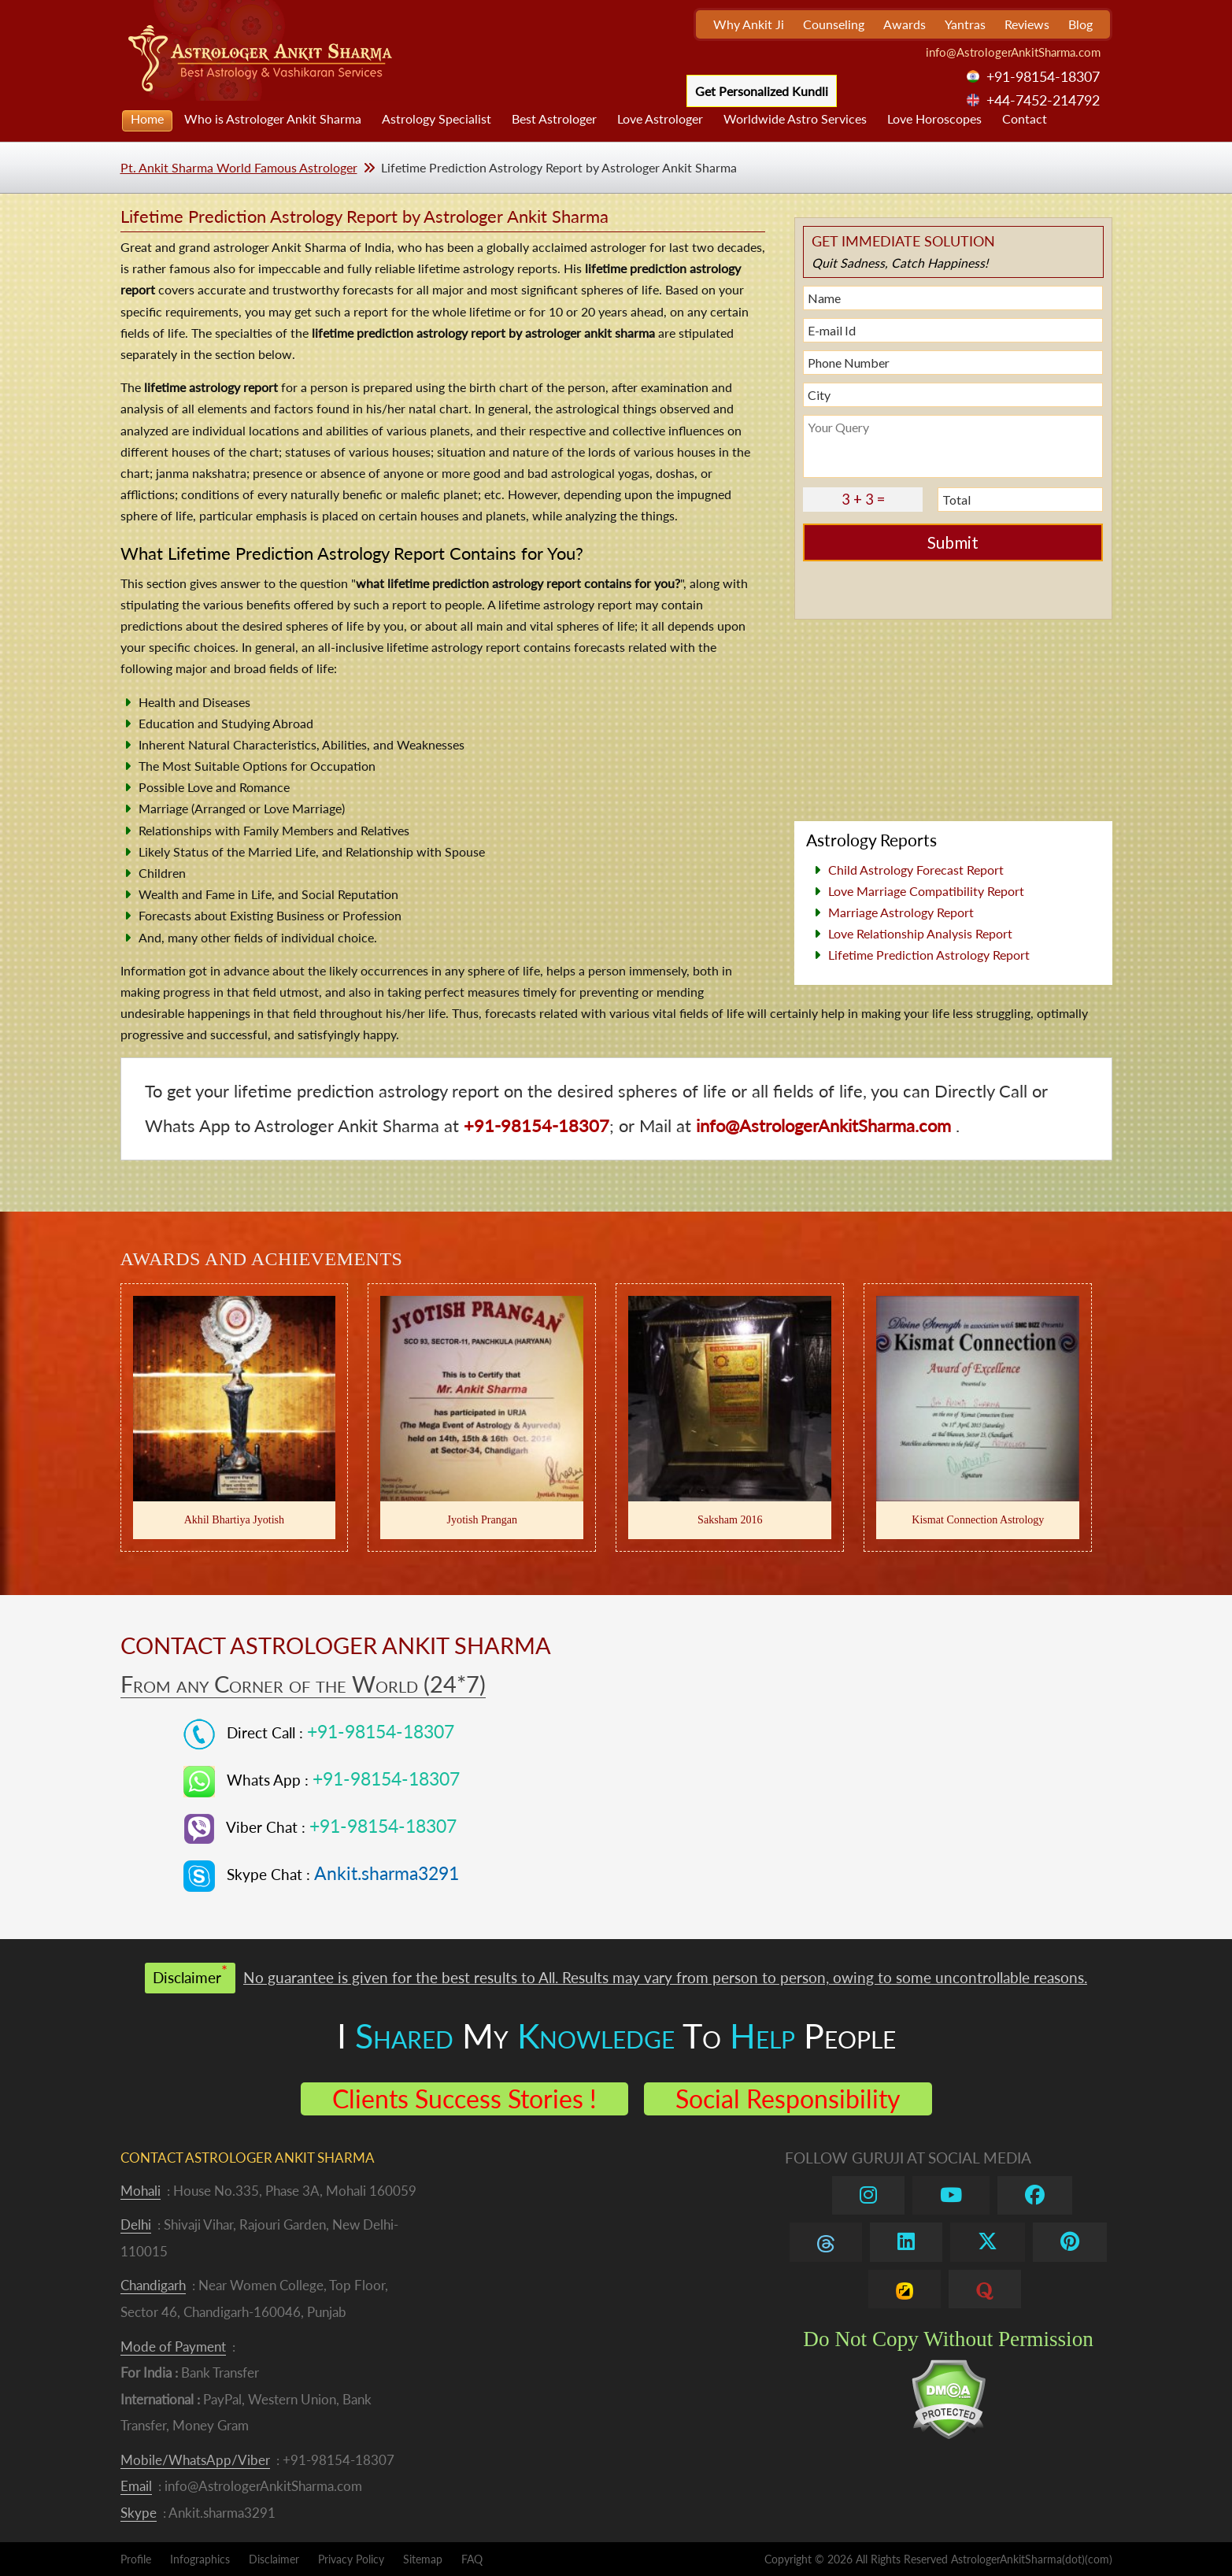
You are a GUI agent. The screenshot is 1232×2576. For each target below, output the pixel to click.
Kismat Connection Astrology (978, 1519)
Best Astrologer (554, 118)
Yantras (965, 24)
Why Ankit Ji (748, 24)
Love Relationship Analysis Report (920, 933)
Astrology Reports (871, 839)
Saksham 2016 (730, 1519)
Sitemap (422, 2559)
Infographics (200, 2559)
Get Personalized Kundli (761, 90)
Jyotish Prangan (482, 1519)
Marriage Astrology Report (901, 912)
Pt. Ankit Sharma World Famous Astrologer (238, 167)
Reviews (1026, 24)
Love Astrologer (660, 118)
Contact (1024, 118)
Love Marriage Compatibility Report (926, 890)
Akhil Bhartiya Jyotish (234, 1519)
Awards (904, 24)
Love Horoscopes (934, 118)
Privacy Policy (351, 2559)
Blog (1080, 24)
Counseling (833, 24)
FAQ (472, 2559)
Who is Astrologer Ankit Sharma (272, 118)
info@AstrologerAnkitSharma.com (1013, 52)
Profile (135, 2559)
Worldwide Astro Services (795, 118)
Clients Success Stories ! (464, 2098)
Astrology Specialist (436, 118)
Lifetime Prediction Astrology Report (929, 954)
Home (147, 118)
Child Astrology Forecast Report (916, 869)
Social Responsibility (788, 2098)
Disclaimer (274, 2559)
